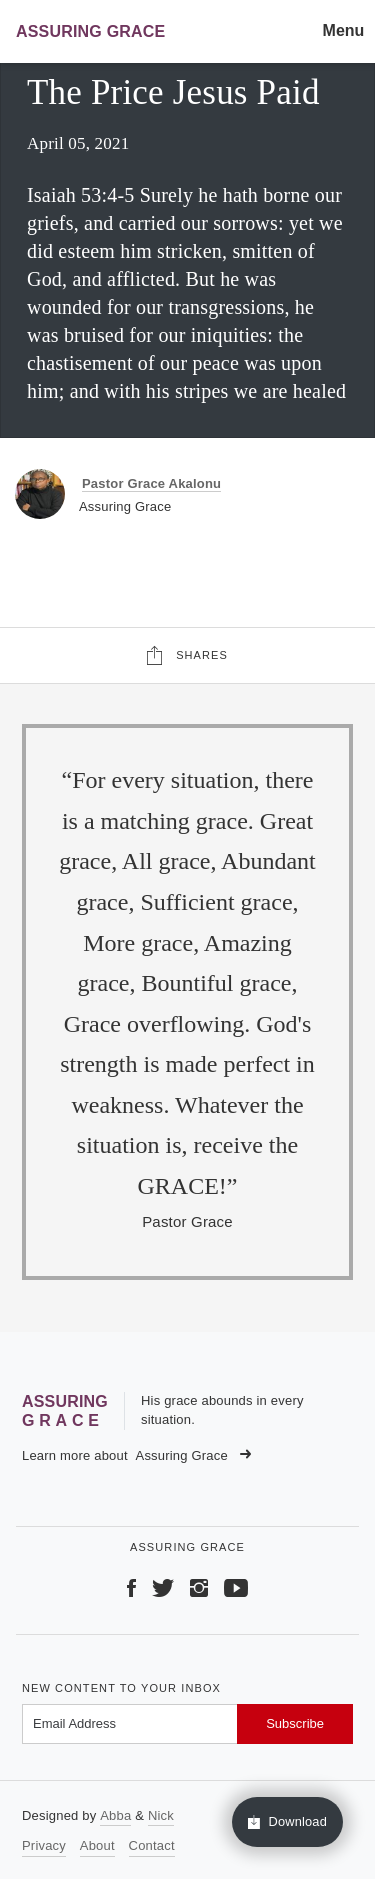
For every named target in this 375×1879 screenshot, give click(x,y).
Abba (115, 1815)
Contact (152, 1845)
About (97, 1845)
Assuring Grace (193, 1455)
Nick (161, 1815)
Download (287, 1822)
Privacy (44, 1845)
